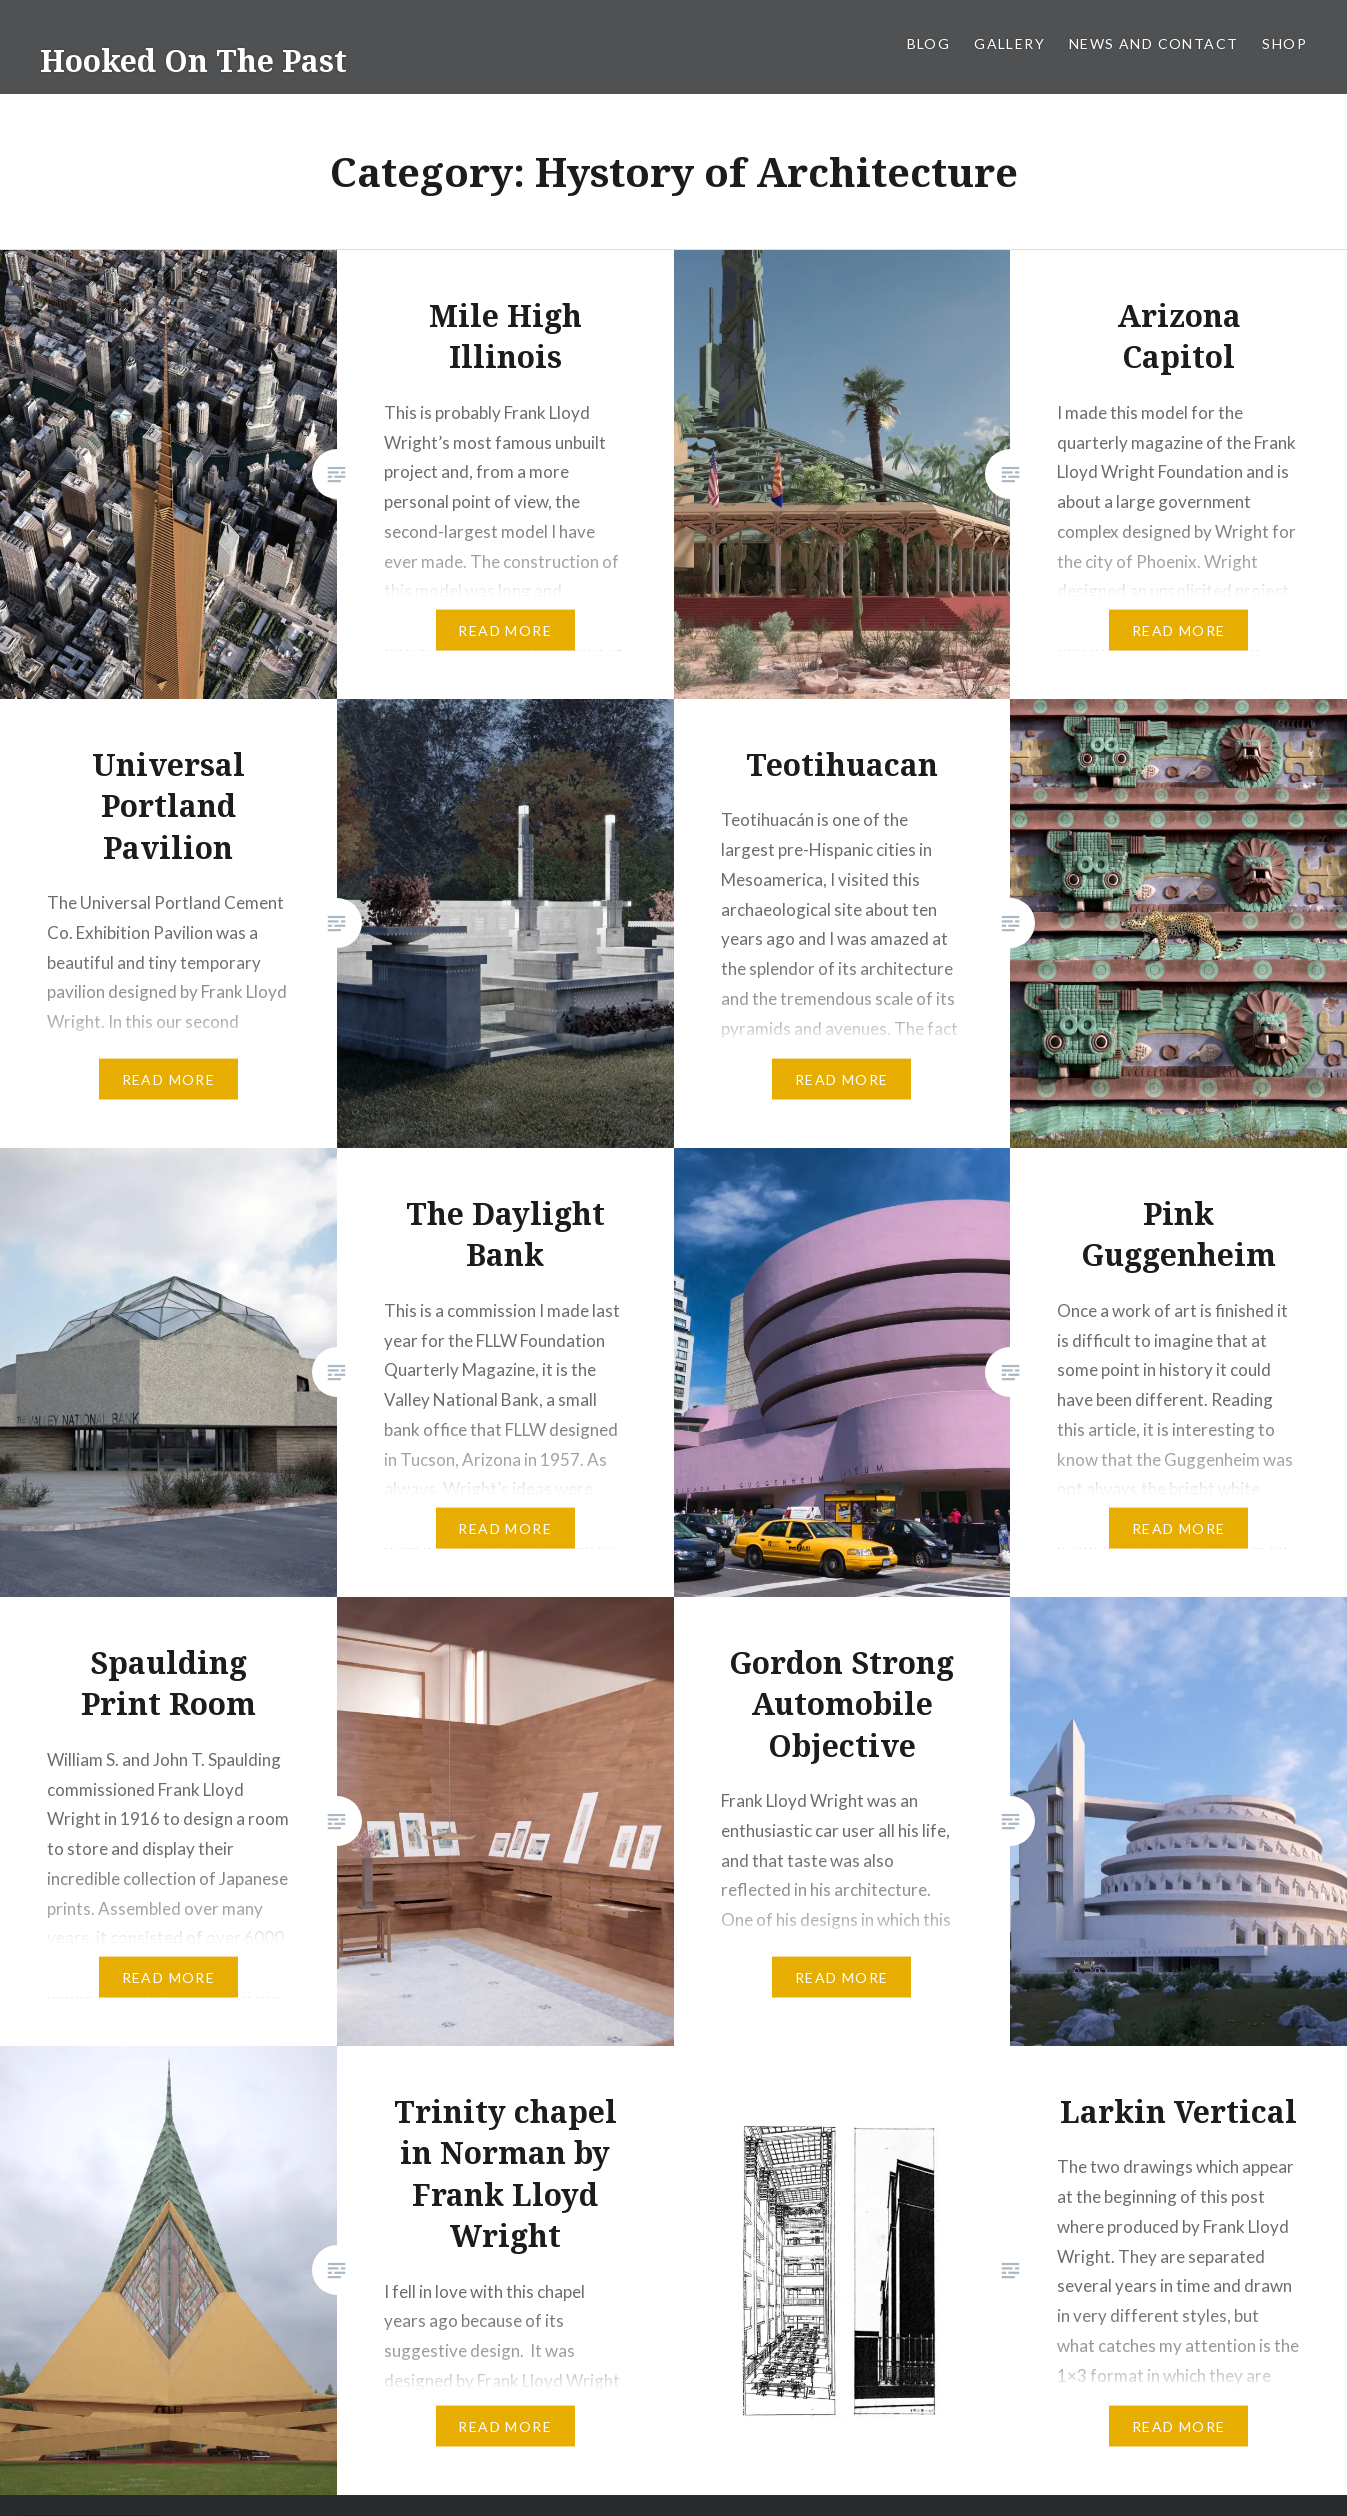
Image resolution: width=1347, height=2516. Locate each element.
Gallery (1009, 43)
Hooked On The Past (193, 60)
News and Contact (1153, 43)
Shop (1284, 43)
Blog (929, 43)
